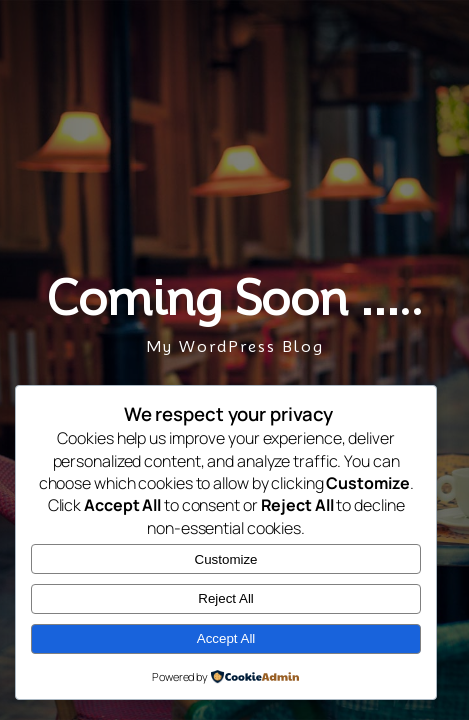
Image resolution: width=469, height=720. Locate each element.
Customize (226, 559)
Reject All (226, 598)
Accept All (226, 638)
